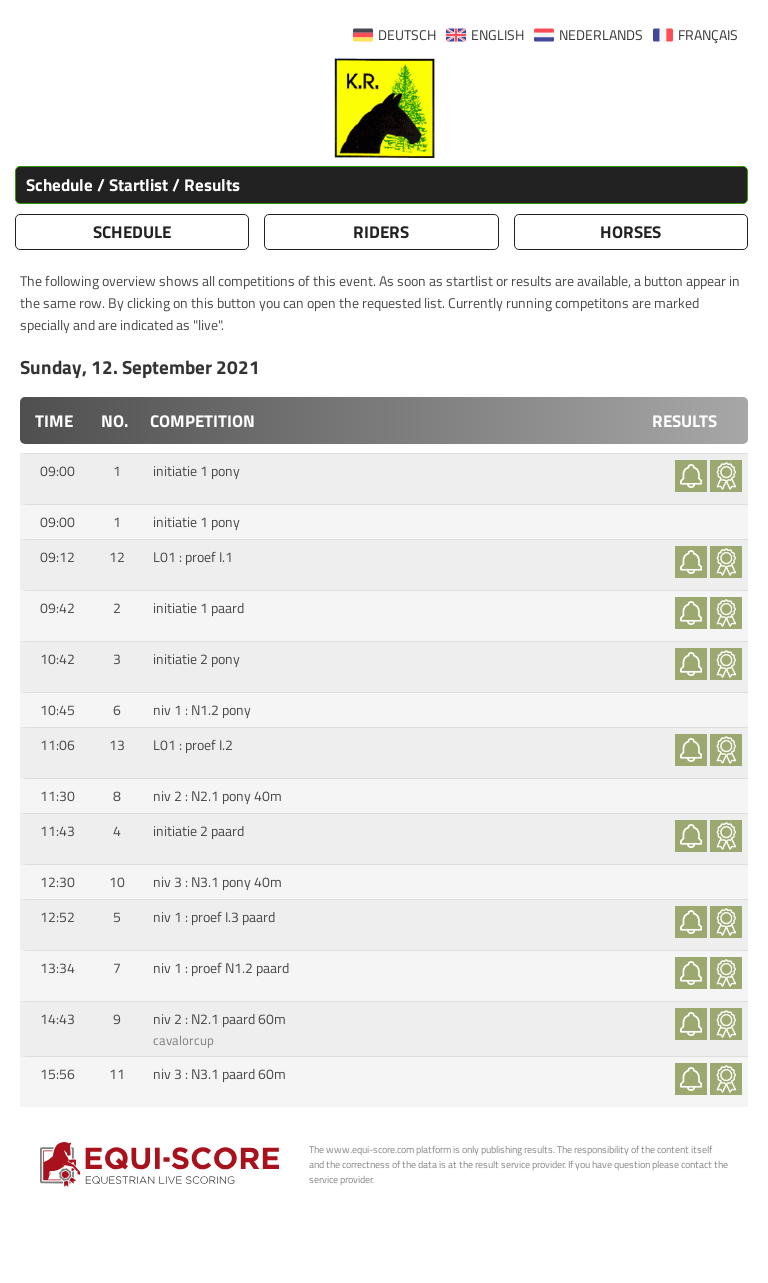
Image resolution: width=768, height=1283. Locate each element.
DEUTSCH (407, 35)
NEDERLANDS (601, 35)
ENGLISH (497, 35)
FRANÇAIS (708, 35)
